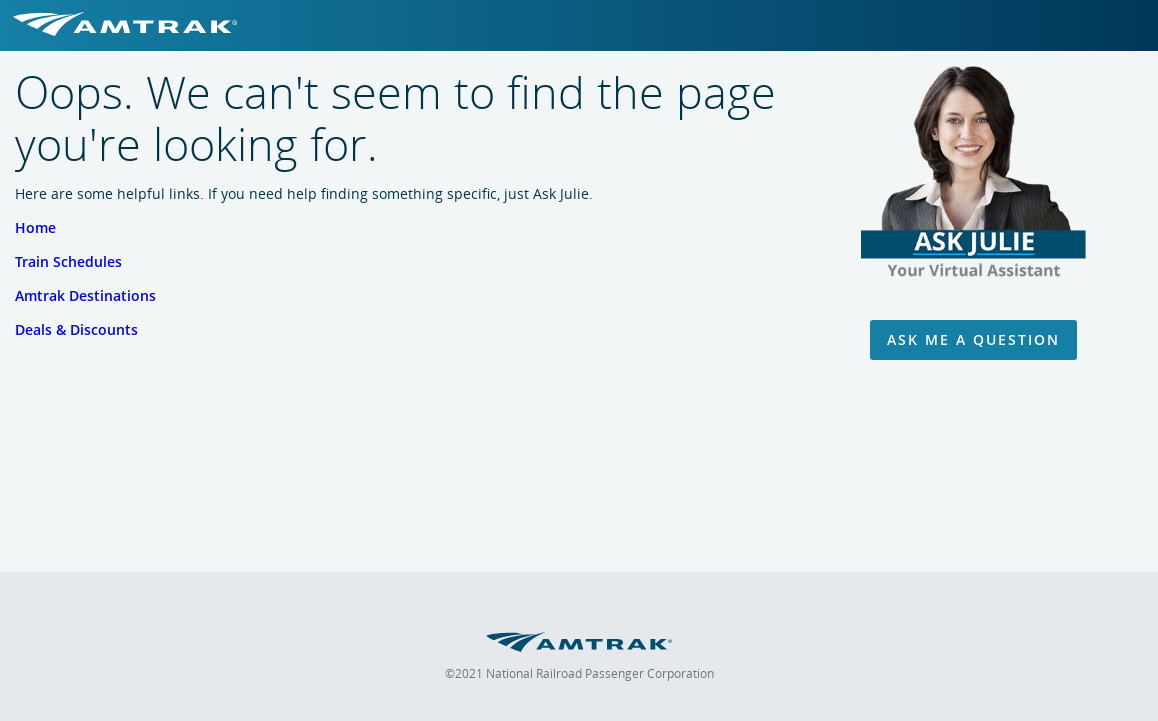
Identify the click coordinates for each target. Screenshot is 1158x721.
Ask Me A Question (973, 339)
